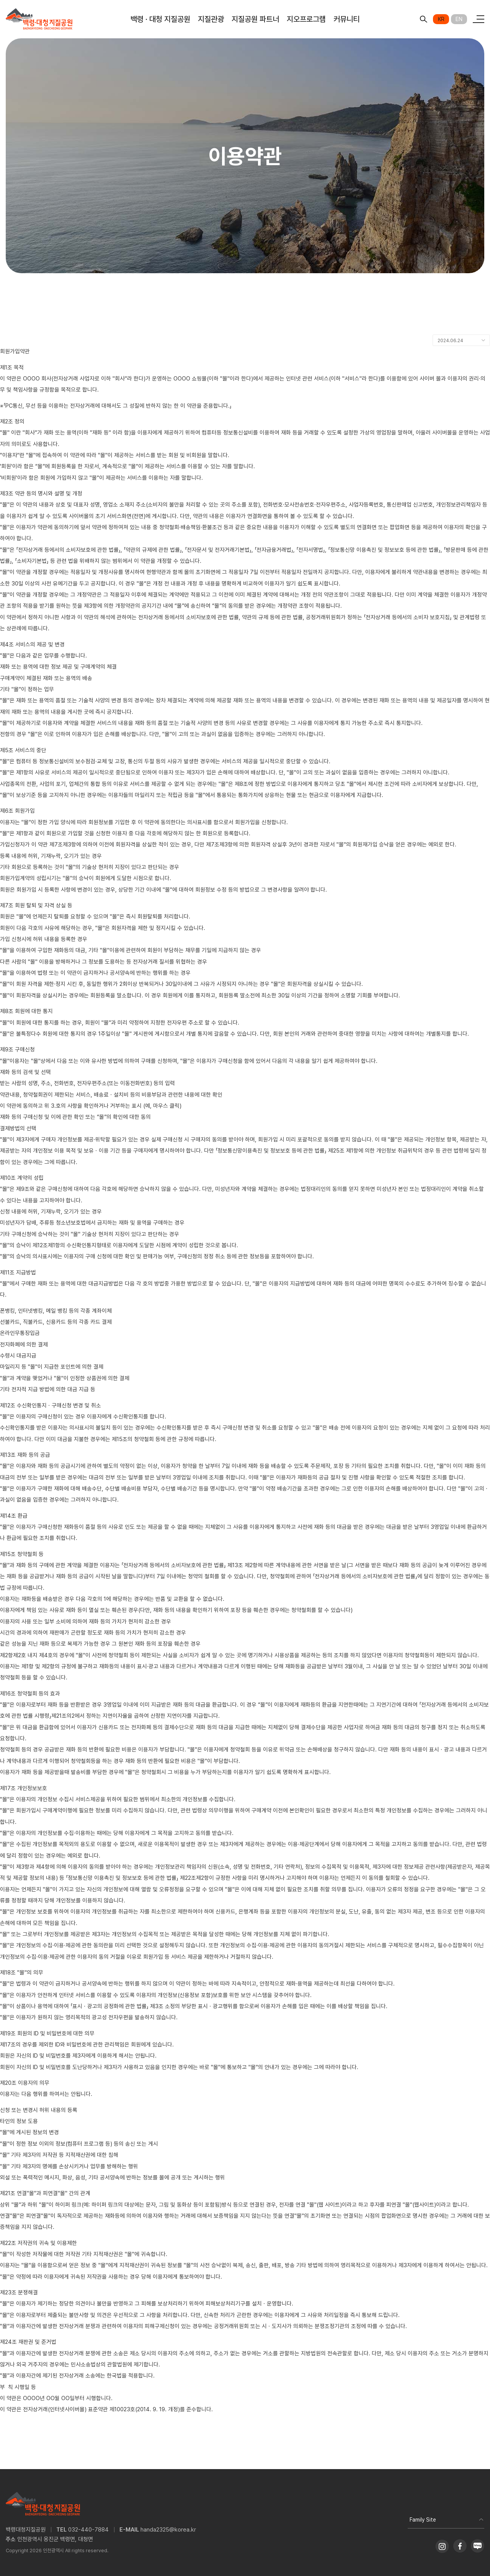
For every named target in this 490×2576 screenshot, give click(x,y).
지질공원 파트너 (255, 19)
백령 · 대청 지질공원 (160, 19)
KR (441, 19)
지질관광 (211, 19)
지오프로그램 (306, 19)
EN (459, 19)
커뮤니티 (346, 19)
